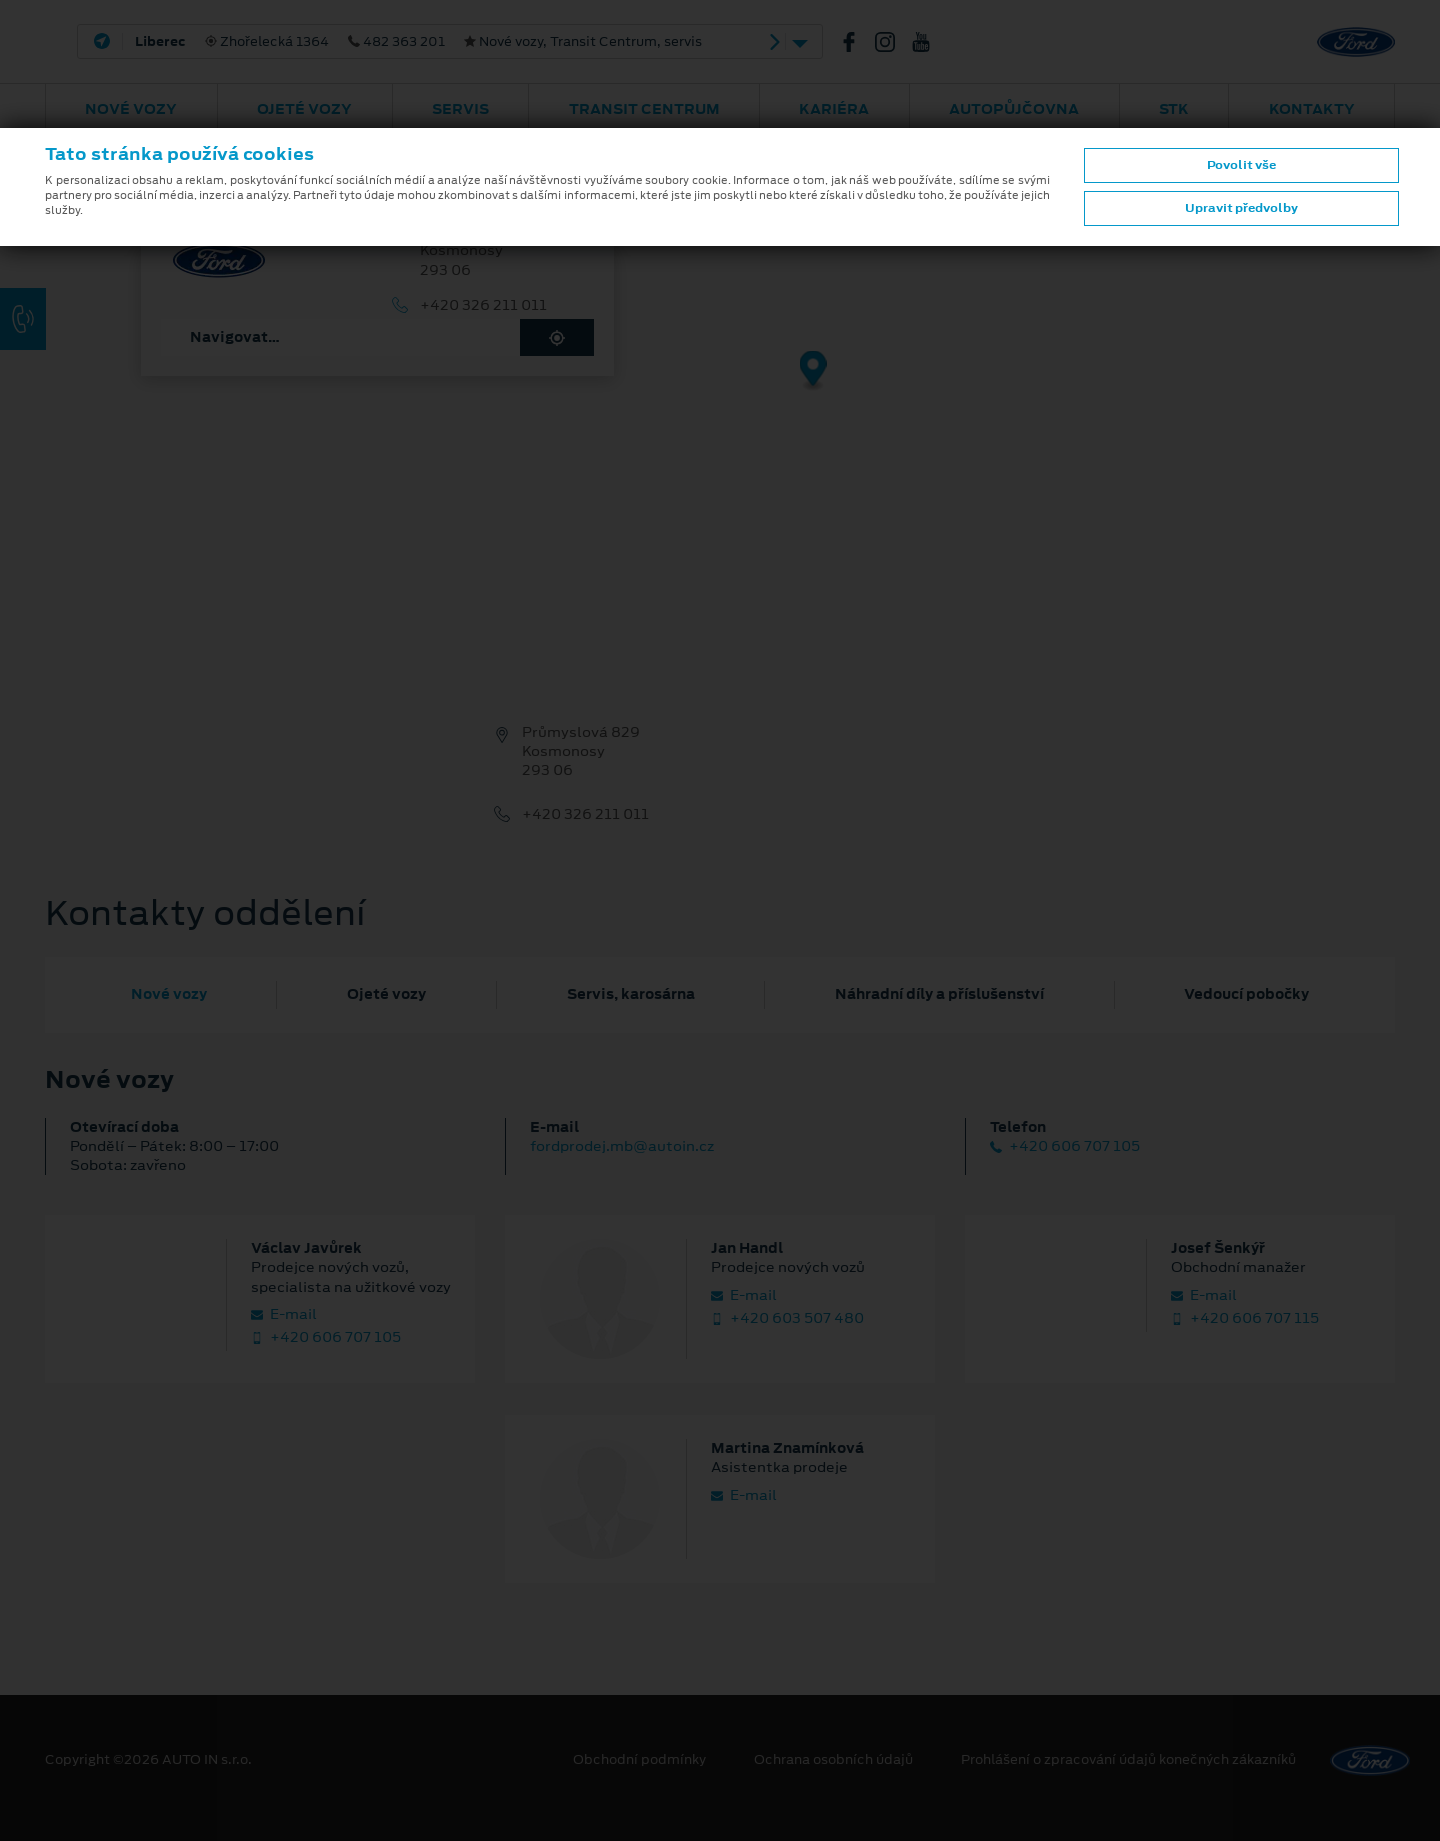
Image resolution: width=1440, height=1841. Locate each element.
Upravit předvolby (1241, 208)
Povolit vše (1241, 165)
